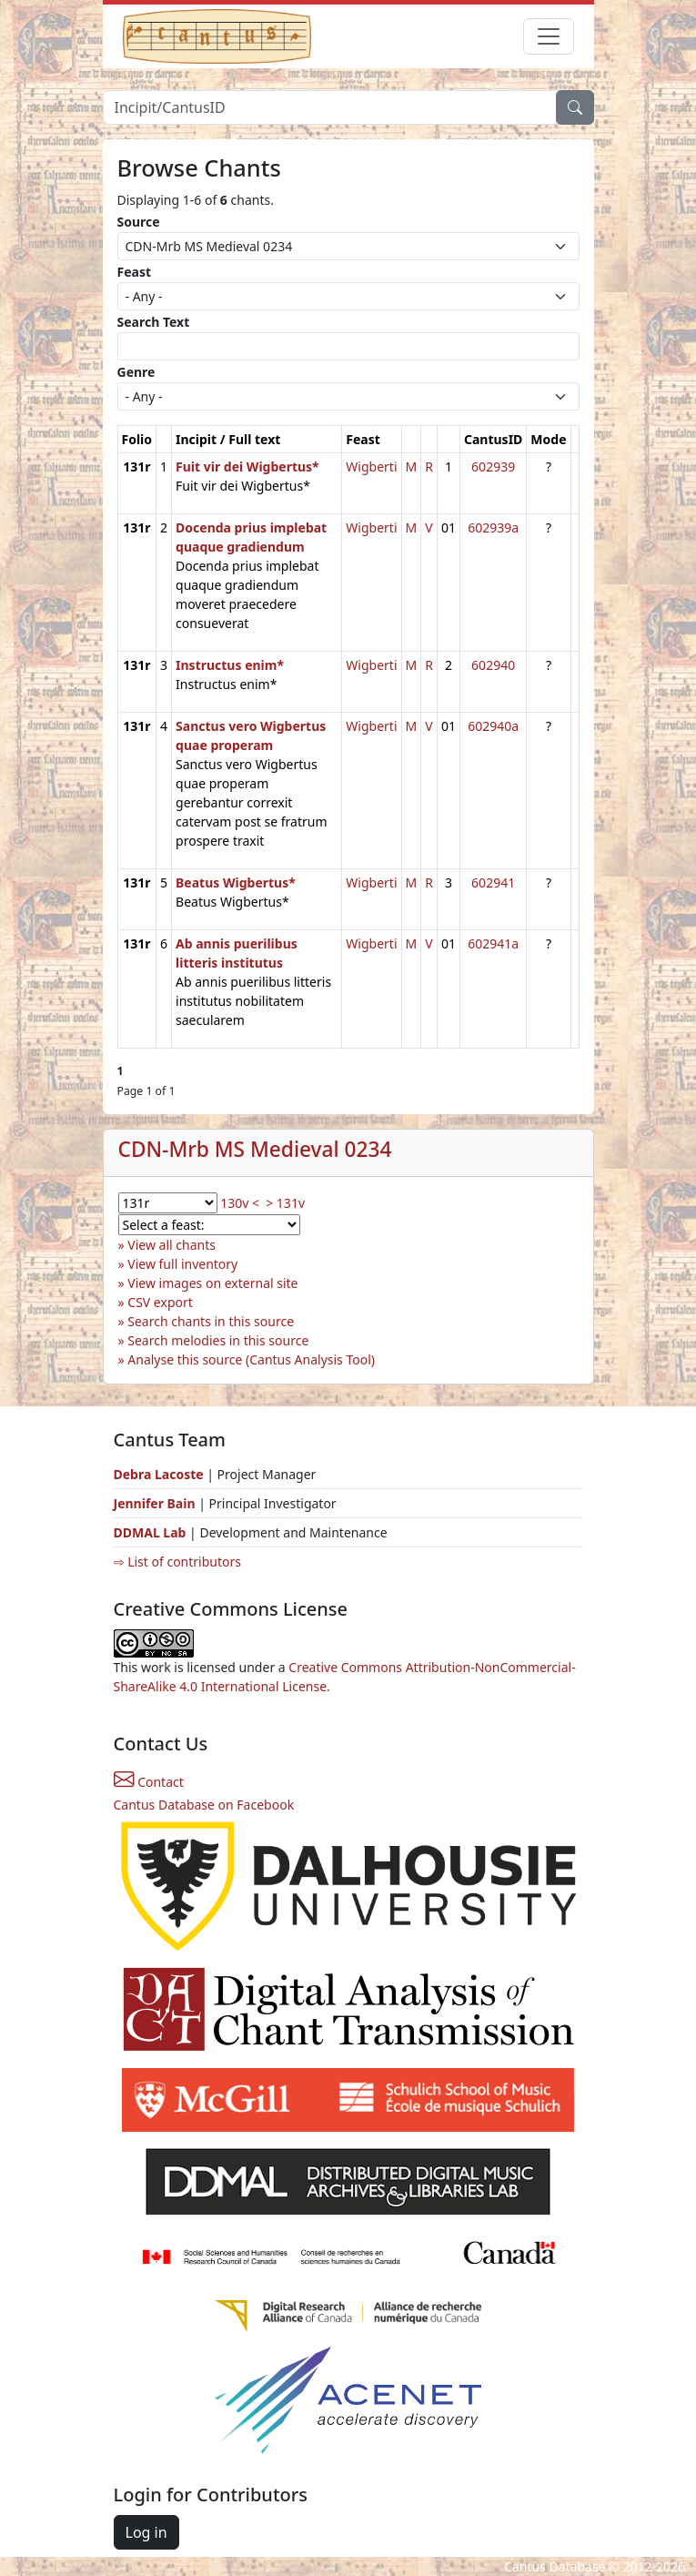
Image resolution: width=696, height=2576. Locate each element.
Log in (146, 2532)
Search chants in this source (210, 1321)
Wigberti (371, 466)
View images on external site (212, 1283)
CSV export (160, 1302)
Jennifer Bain (156, 1503)
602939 (493, 466)
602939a (493, 527)
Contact (149, 1781)
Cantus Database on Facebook (204, 1804)
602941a (493, 943)
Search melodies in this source (217, 1340)
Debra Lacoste (159, 1474)
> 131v (285, 1203)
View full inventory (182, 1264)
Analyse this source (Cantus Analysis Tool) (251, 1359)
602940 (493, 665)
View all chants (171, 1244)
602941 (493, 882)
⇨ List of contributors (177, 1561)
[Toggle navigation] (548, 36)
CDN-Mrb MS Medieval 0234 (255, 1149)
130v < (239, 1203)
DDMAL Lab (150, 1532)
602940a (493, 726)
